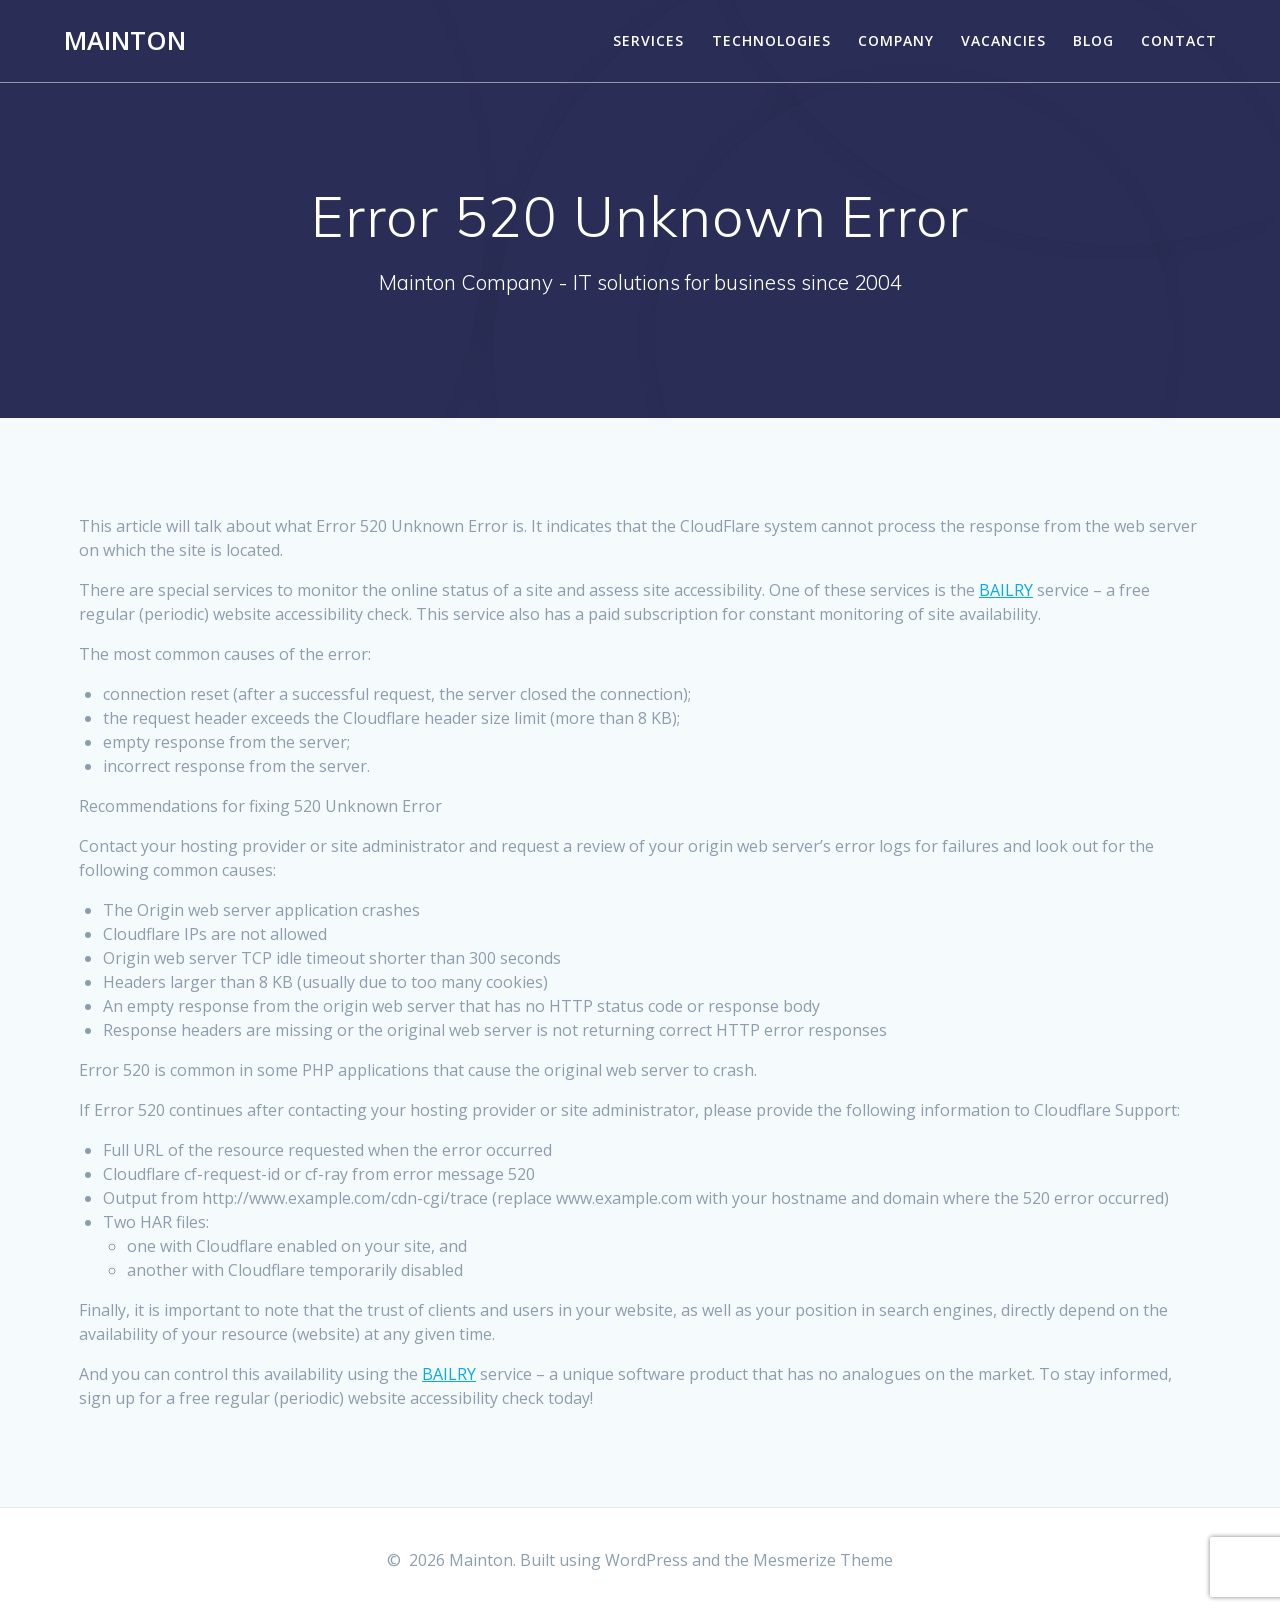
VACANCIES (1003, 40)
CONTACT (1179, 40)
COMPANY (896, 40)
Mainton (125, 41)
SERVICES (648, 40)
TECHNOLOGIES (771, 40)
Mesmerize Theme (823, 1560)
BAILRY (1006, 590)
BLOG (1093, 40)
